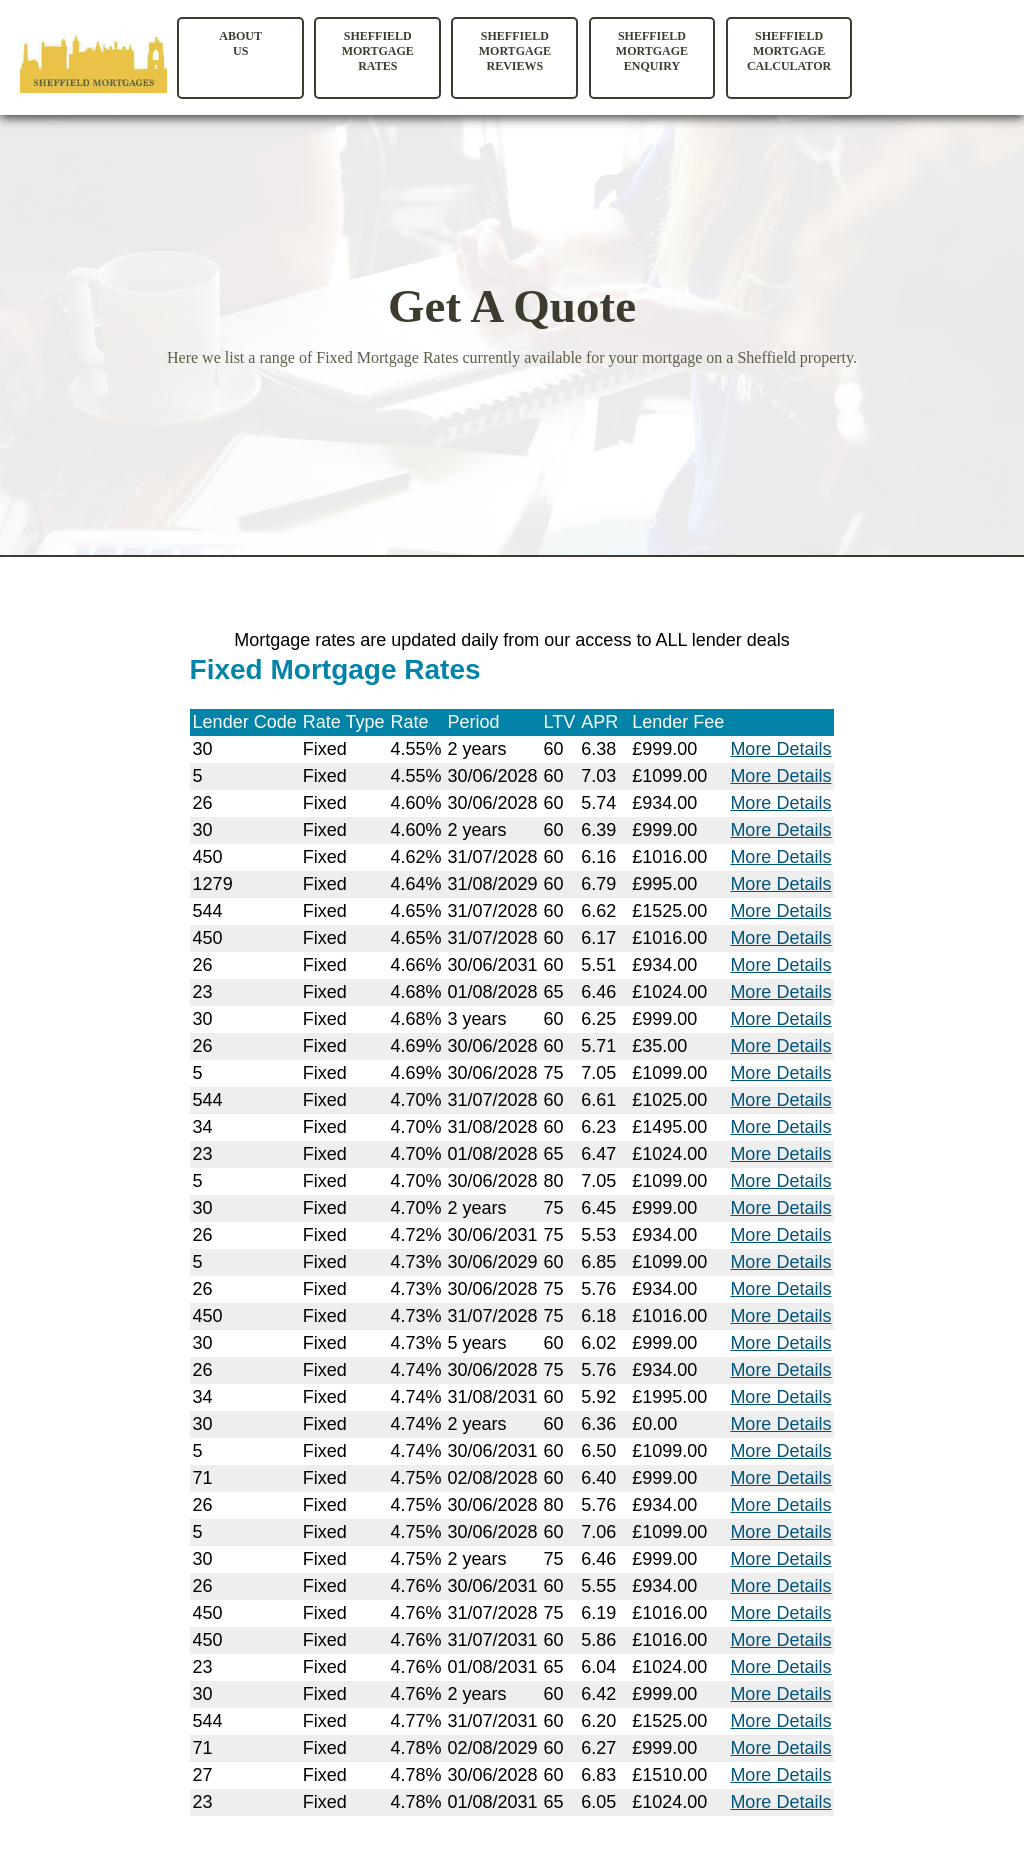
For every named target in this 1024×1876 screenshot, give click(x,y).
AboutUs (240, 43)
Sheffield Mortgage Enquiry (652, 51)
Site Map (29, 1850)
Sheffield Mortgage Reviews (515, 51)
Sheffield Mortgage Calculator (789, 51)
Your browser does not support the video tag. (941, 64)
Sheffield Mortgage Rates (378, 51)
